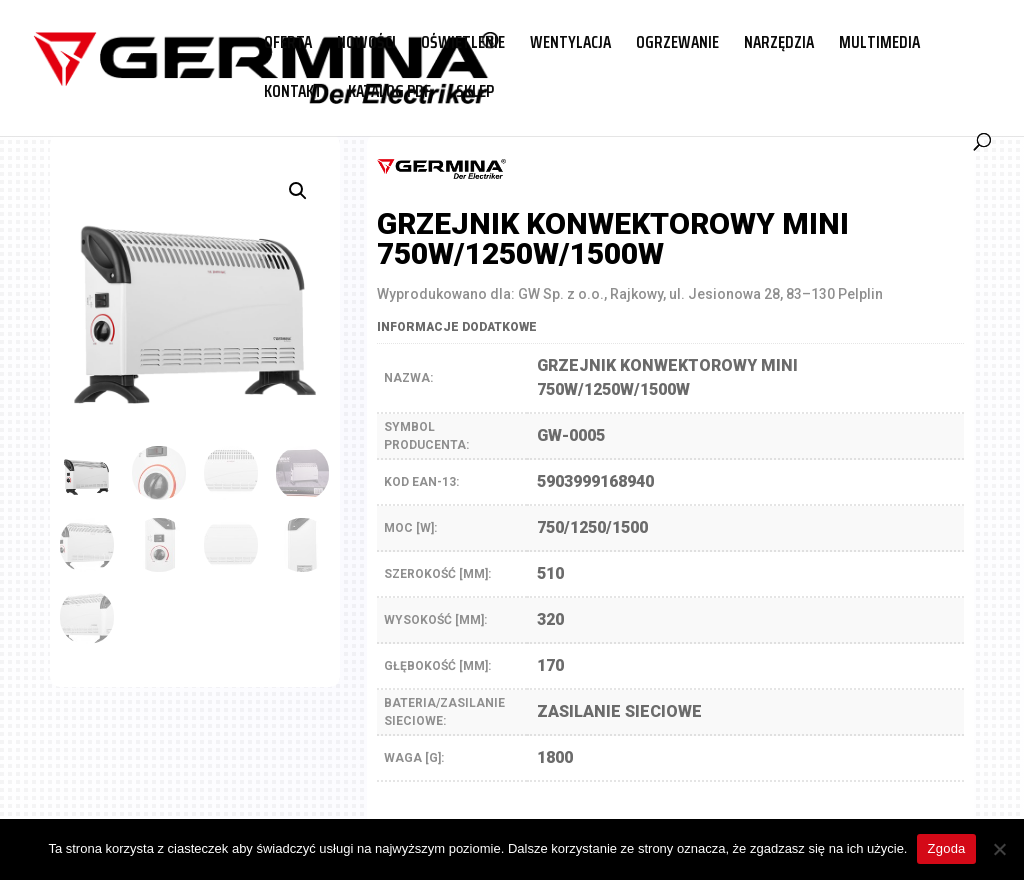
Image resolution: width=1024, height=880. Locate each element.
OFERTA (288, 45)
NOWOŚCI (366, 45)
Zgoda (946, 848)
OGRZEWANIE (677, 45)
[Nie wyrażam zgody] (999, 849)
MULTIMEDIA (879, 45)
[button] (298, 191)
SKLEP (475, 94)
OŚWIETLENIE (463, 45)
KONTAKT (293, 94)
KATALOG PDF (389, 94)
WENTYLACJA (570, 45)
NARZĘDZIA (779, 45)
